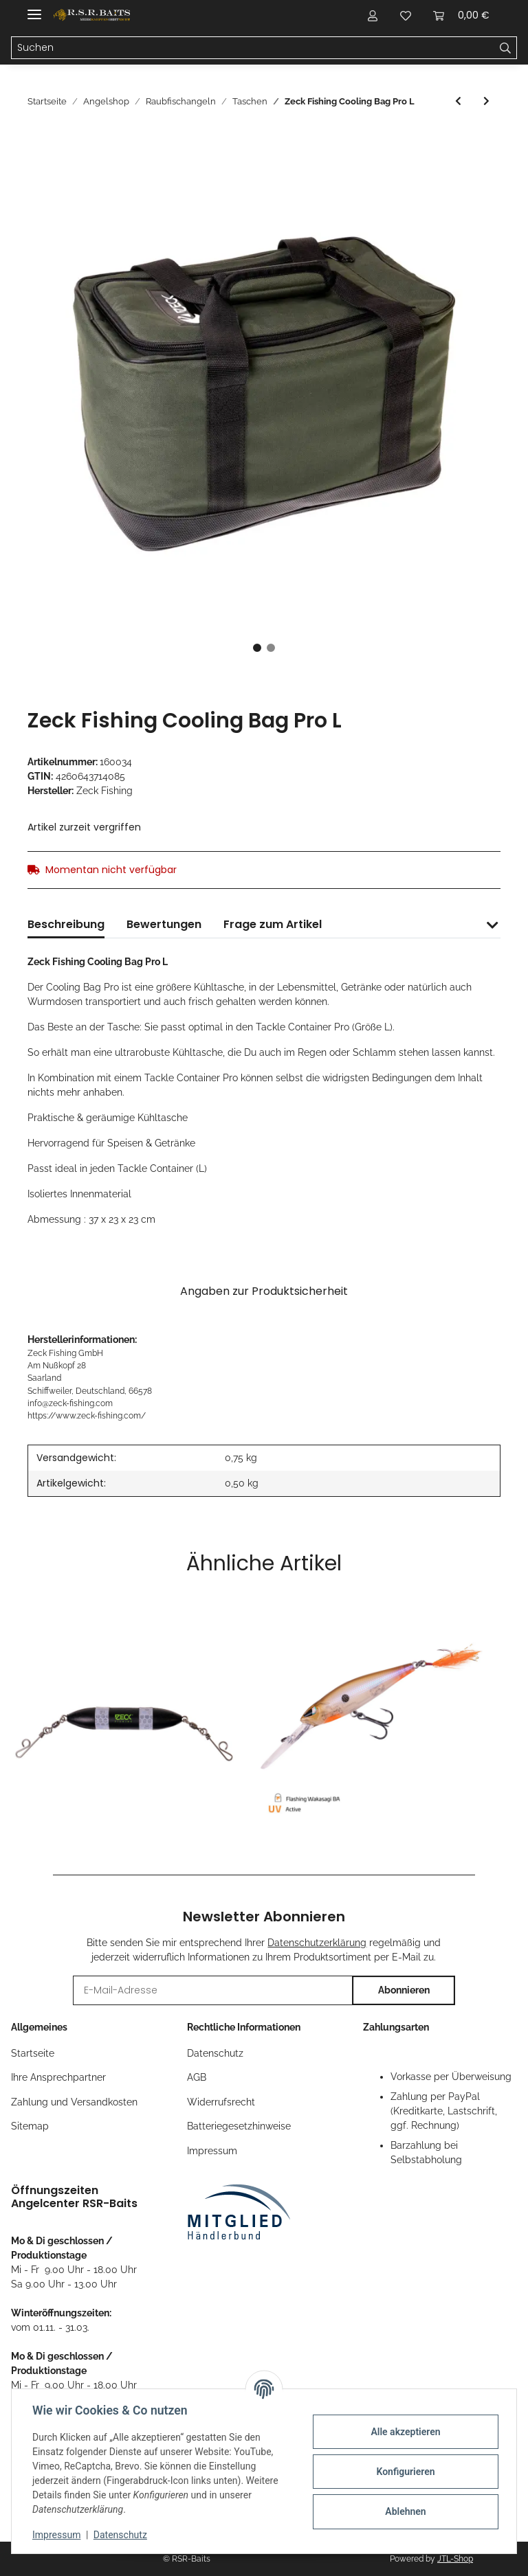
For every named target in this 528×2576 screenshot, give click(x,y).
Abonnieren (404, 1990)
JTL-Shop (455, 2559)
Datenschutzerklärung (316, 1942)
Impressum (212, 2150)
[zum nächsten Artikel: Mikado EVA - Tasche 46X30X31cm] (486, 101)
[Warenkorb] (461, 15)
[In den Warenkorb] (39, 140)
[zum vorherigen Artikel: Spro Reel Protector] (458, 101)
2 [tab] (271, 648)
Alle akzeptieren (404, 2431)
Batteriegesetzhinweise (239, 2126)
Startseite (32, 2053)
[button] (372, 15)
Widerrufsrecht (221, 2102)
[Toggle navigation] (34, 8)
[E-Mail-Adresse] (213, 1990)
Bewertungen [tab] (163, 924)
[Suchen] (253, 48)
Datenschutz (215, 2053)
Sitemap (30, 2126)
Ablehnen (404, 2511)
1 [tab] (257, 648)
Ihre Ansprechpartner (58, 2077)
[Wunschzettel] (405, 15)
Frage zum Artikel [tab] (272, 924)
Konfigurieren (404, 2471)
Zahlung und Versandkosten (74, 2102)
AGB (196, 2077)
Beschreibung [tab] (66, 924)
